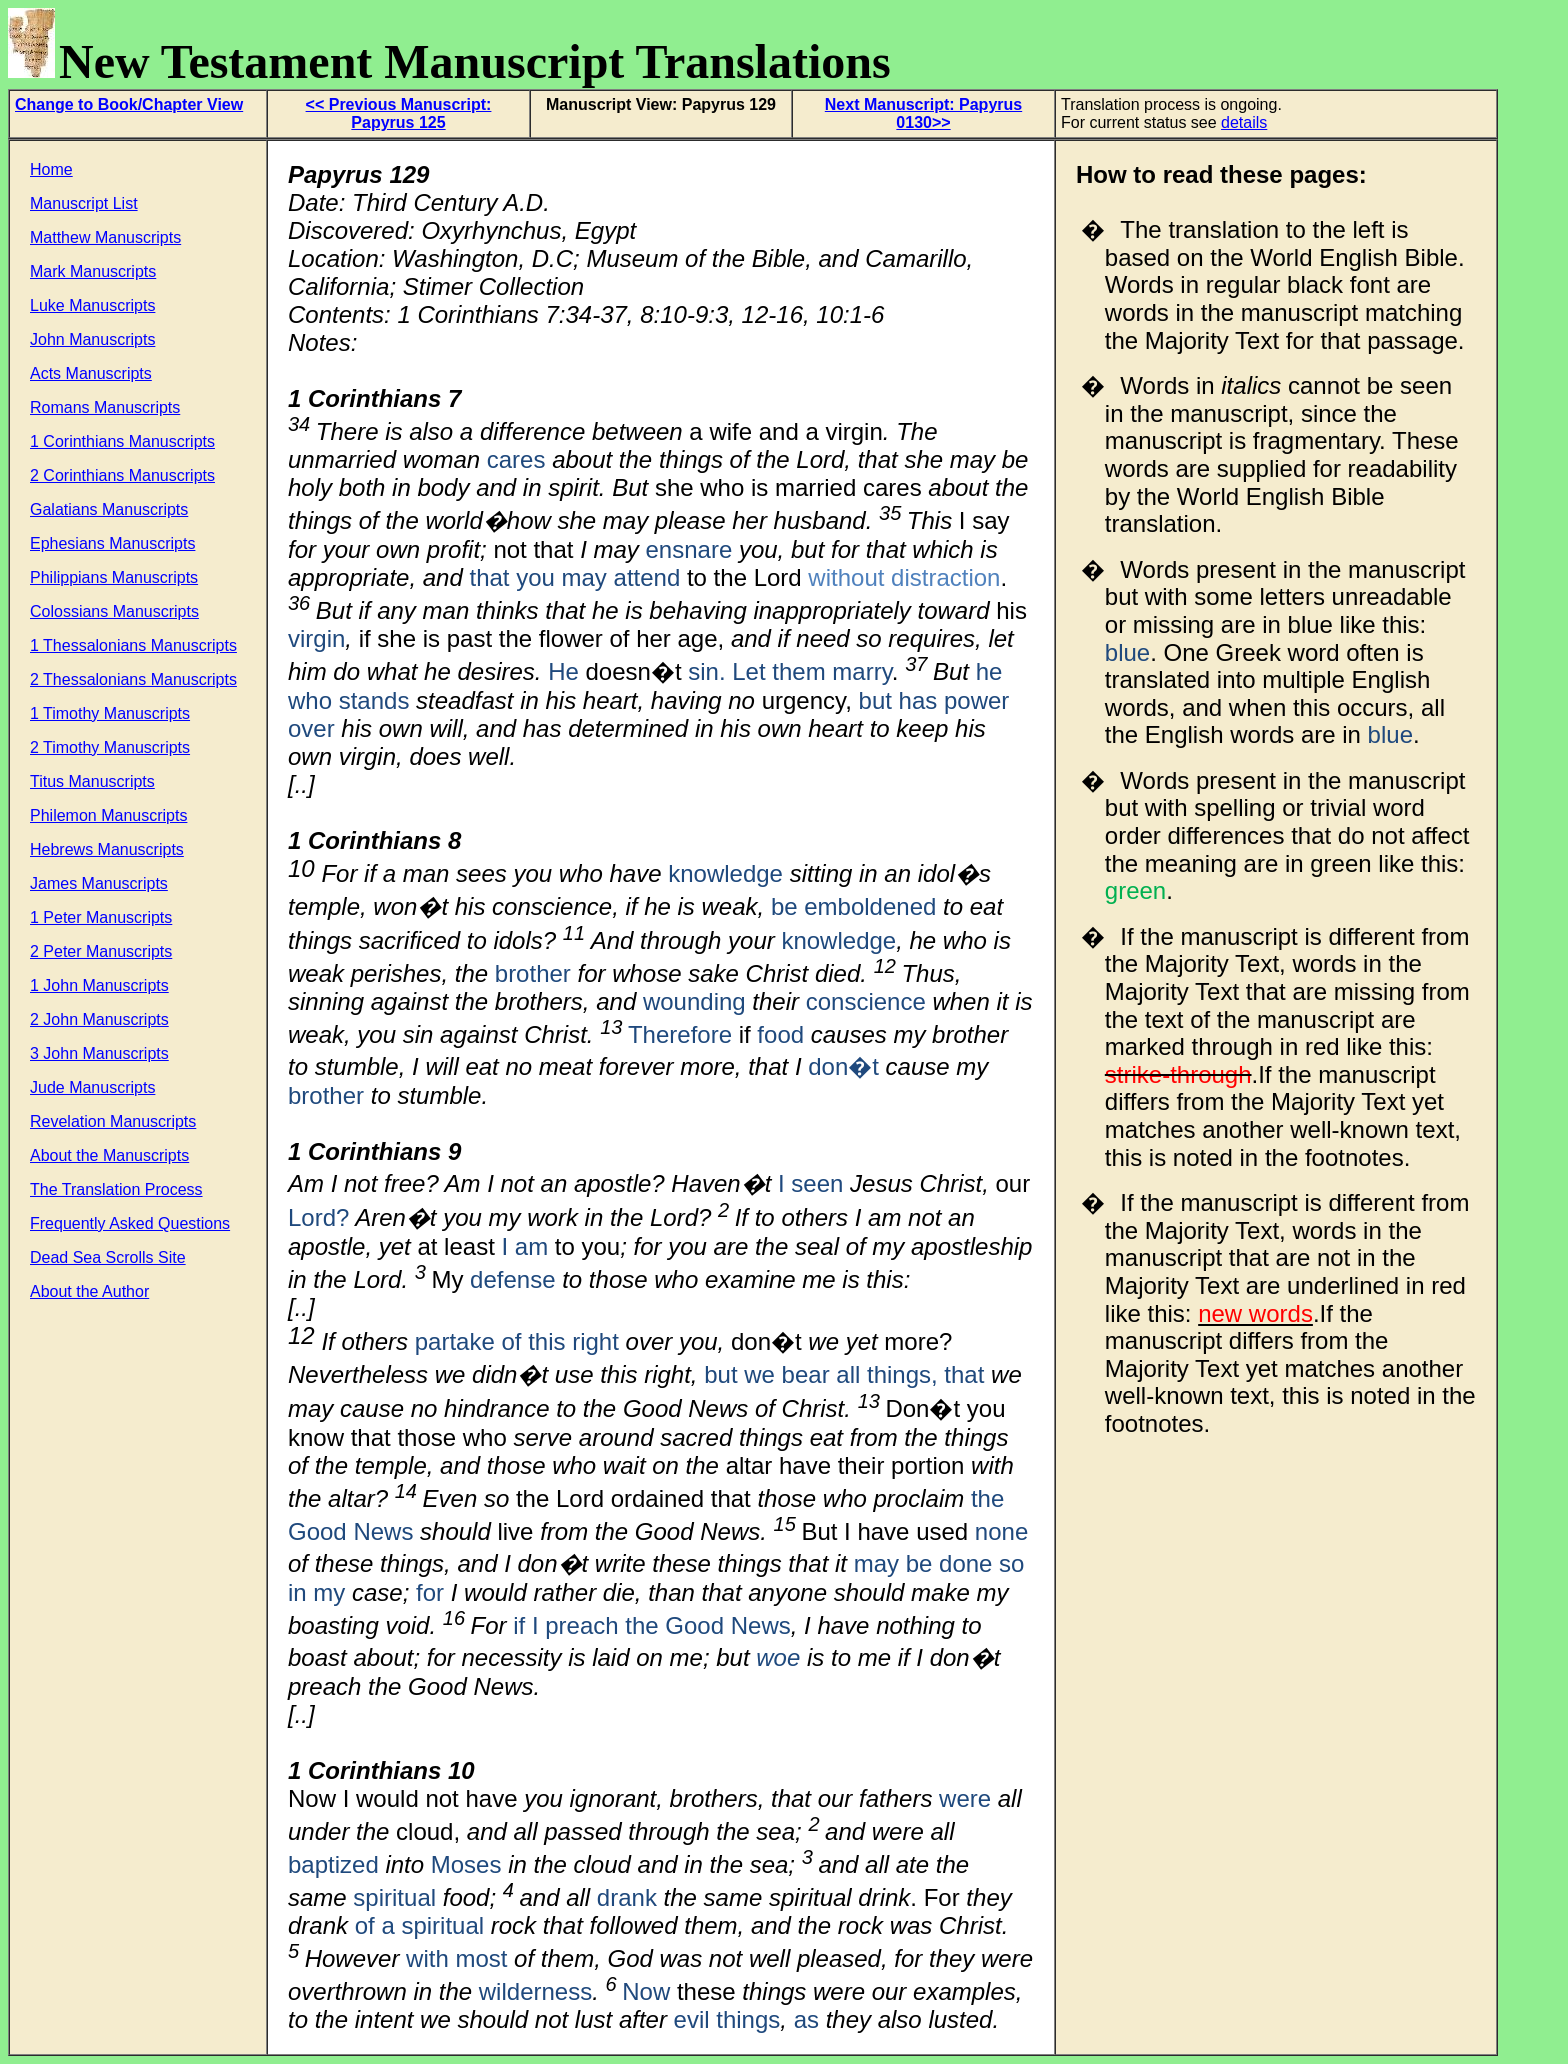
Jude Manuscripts (92, 1087)
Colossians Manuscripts (114, 611)
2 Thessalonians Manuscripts (133, 679)
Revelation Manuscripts (113, 1121)
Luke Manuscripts (92, 305)
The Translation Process (116, 1189)
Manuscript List (84, 203)
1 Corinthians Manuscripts (122, 441)
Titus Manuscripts (92, 781)
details (1244, 122)
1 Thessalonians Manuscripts (133, 645)
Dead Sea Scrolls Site (108, 1257)
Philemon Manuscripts (108, 815)
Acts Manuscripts (91, 373)
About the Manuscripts (109, 1155)
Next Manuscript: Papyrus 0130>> (923, 113)
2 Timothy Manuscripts (110, 747)
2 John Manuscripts (99, 1019)
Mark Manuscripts (93, 271)
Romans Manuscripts (105, 407)
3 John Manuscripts (99, 1053)
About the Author (89, 1291)
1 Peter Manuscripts (101, 917)
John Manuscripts (92, 339)
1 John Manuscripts (99, 985)
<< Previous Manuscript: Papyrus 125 (399, 113)
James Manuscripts (99, 883)
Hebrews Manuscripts (107, 849)
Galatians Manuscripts (109, 509)
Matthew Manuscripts (105, 237)
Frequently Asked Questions (130, 1223)
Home (51, 169)
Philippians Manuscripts (114, 577)
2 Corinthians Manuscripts (122, 475)
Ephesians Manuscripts (112, 543)
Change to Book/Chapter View (129, 104)
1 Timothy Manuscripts (110, 713)
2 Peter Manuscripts (101, 951)
